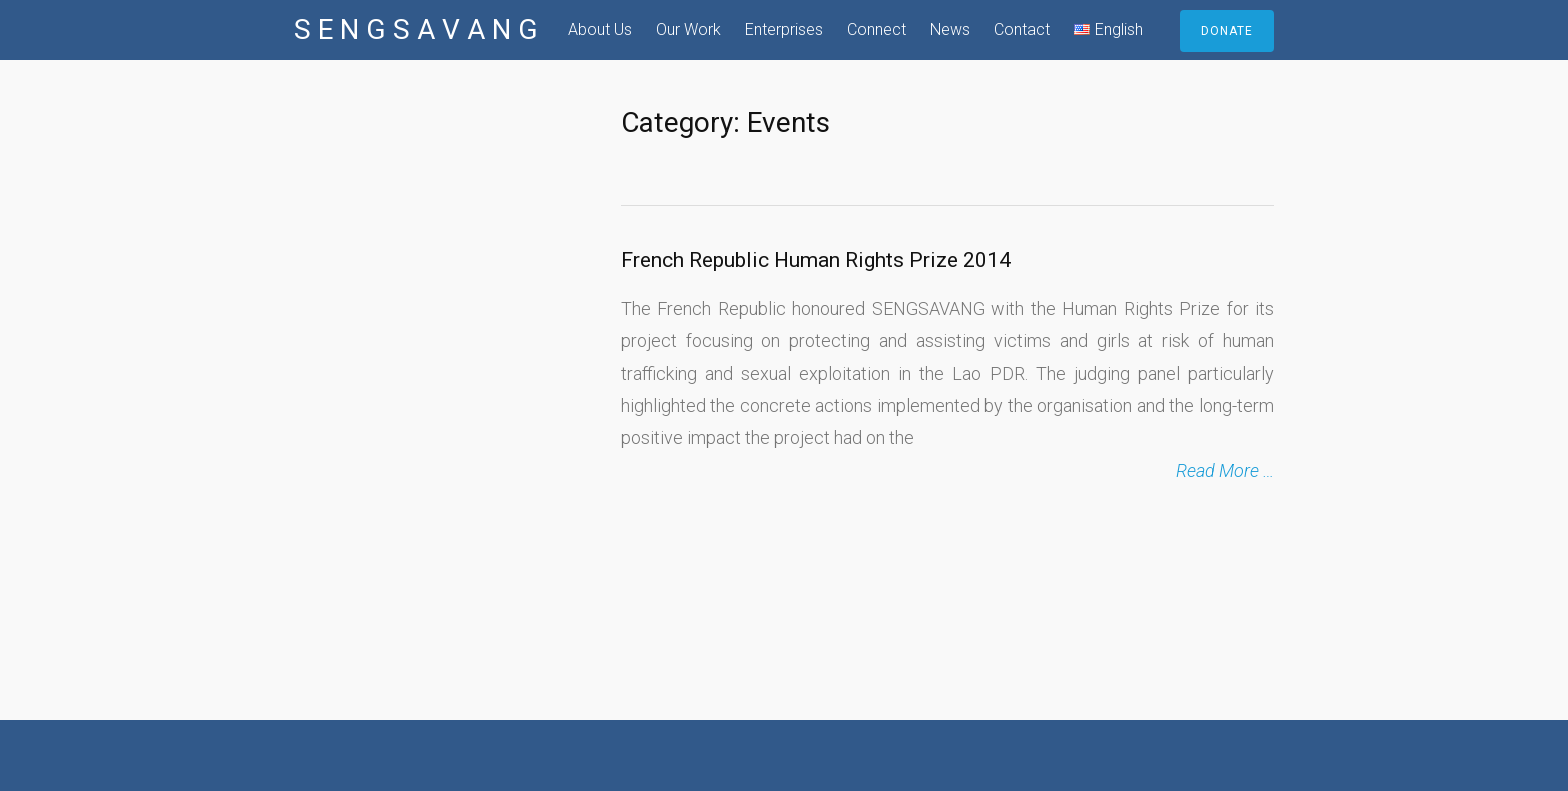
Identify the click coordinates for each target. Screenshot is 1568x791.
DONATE (1227, 31)
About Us (600, 29)
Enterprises (784, 29)
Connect (876, 29)
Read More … (1225, 470)
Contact (1022, 29)
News (950, 29)
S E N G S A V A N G (416, 29)
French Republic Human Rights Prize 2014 (816, 260)
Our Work (688, 29)
